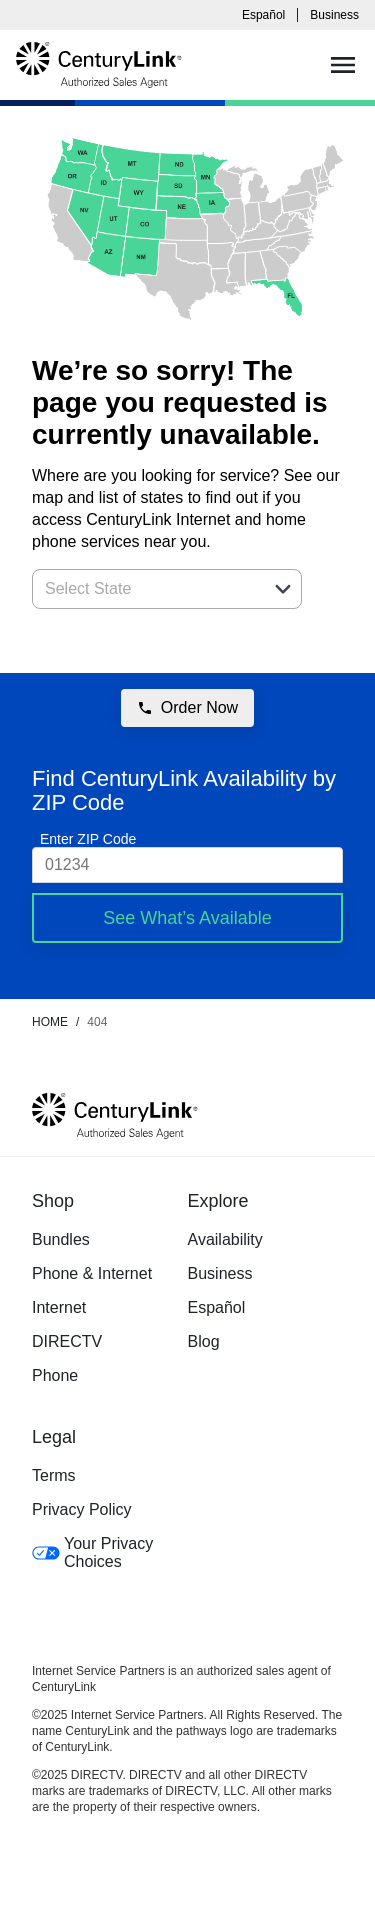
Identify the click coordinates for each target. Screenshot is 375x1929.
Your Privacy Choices (92, 1552)
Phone (55, 1375)
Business (334, 15)
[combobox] (145, 589)
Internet (59, 1307)
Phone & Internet (92, 1273)
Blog (204, 1341)
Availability (225, 1239)
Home (50, 1022)
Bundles (61, 1239)
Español (263, 15)
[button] (283, 589)
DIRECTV (67, 1341)
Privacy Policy (82, 1509)
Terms (54, 1475)
